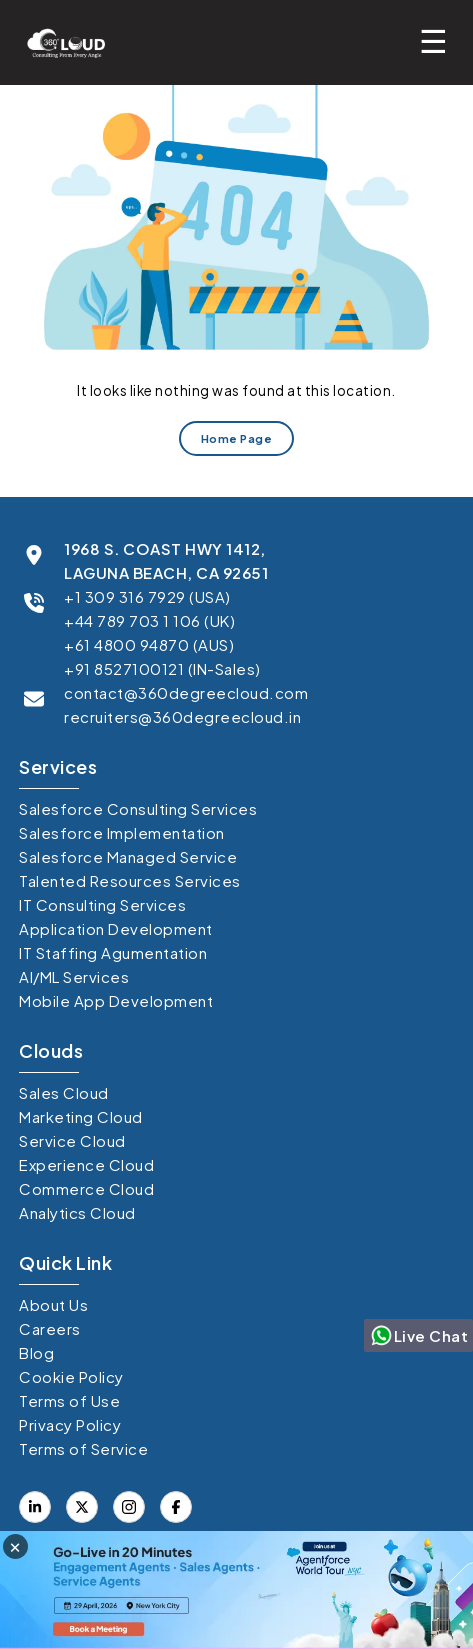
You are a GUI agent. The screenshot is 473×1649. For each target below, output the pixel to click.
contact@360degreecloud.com (186, 692)
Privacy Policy (70, 1424)
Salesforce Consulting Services (138, 808)
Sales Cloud (64, 1092)
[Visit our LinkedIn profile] (35, 1507)
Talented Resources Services (130, 880)
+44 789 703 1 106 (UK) (149, 620)
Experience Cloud (86, 1164)
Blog (36, 1352)
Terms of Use (69, 1400)
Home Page (237, 439)
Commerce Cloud (86, 1188)
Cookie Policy (71, 1376)
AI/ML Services (74, 976)
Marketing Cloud (81, 1116)
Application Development (116, 928)
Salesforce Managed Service (128, 856)
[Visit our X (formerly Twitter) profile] (176, 1507)
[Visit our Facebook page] (82, 1507)
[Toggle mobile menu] (439, 39)
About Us (53, 1304)
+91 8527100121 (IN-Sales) (162, 668)
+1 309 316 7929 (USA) (147, 596)
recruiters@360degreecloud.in (182, 716)
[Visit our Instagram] (129, 1507)
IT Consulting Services (102, 904)
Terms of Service (83, 1448)
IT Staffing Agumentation (113, 952)
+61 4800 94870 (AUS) (149, 644)
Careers (50, 1328)
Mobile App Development (116, 1000)
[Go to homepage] (60, 42)
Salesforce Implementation (122, 832)
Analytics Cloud (77, 1212)
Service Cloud (72, 1140)
